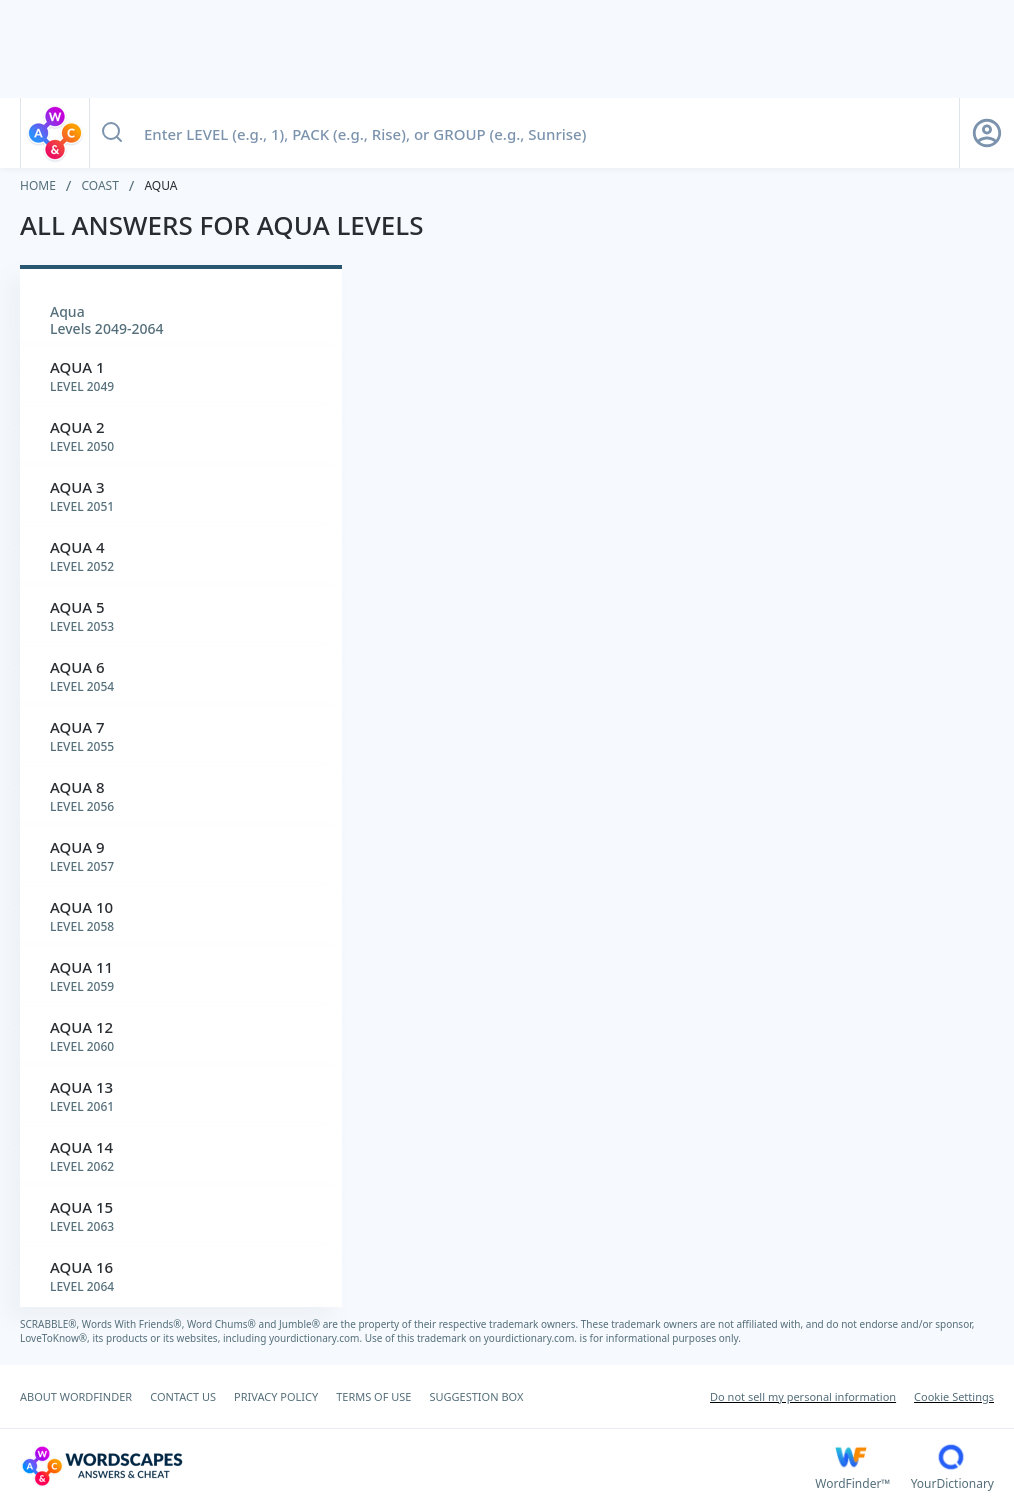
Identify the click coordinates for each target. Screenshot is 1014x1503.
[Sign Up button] (987, 133)
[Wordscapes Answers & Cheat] (417, 1466)
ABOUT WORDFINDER (76, 1396)
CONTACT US (183, 1396)
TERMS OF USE (373, 1396)
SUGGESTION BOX (476, 1396)
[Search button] (112, 133)
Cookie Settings (954, 1396)
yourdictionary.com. (317, 1338)
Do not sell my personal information (803, 1396)
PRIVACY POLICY (276, 1396)
